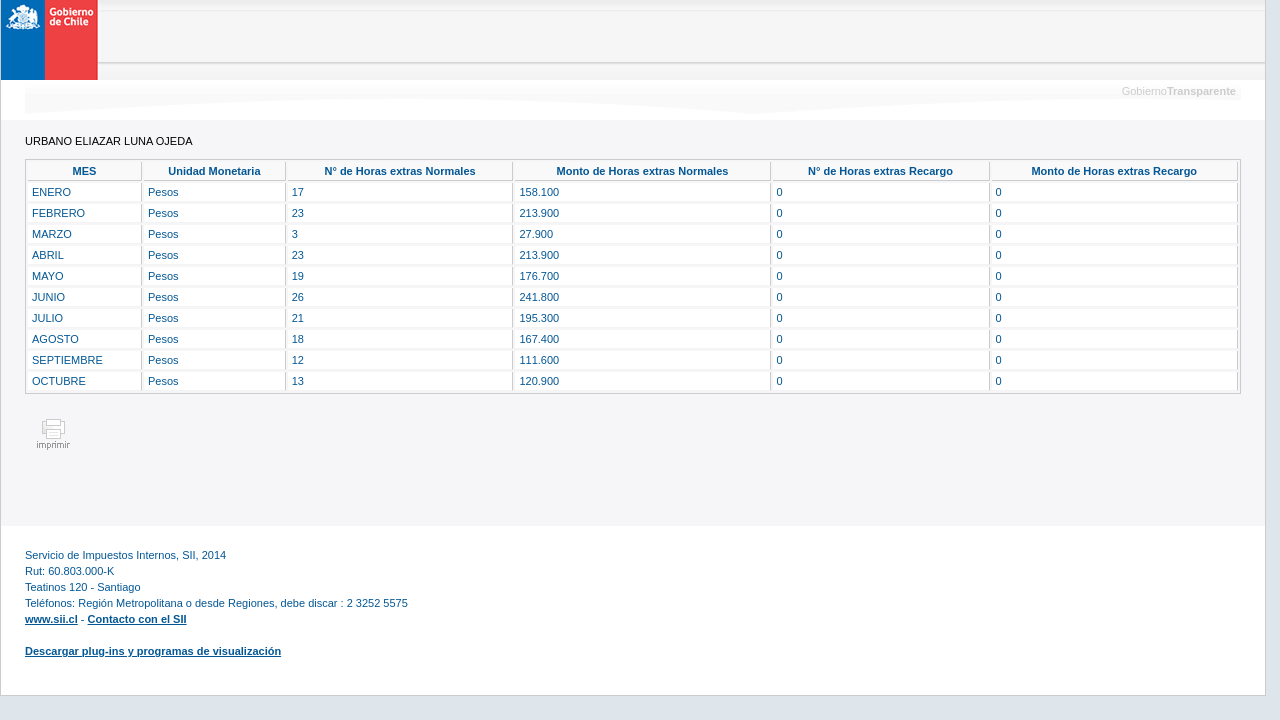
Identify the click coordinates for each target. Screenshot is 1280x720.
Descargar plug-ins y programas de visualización (153, 651)
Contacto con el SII (137, 619)
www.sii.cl (51, 619)
